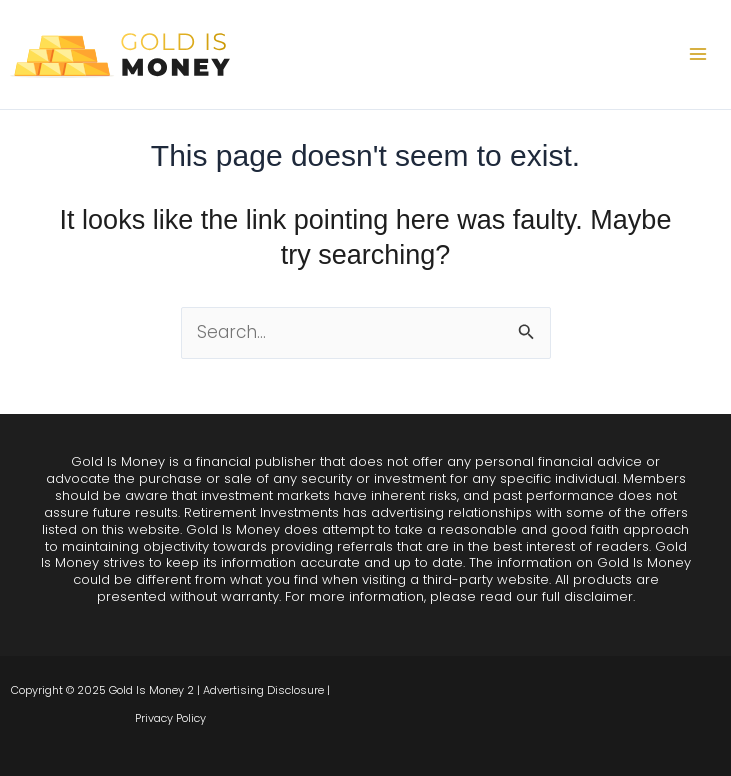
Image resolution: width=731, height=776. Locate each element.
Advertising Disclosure (263, 690)
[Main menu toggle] (699, 55)
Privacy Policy (170, 718)
